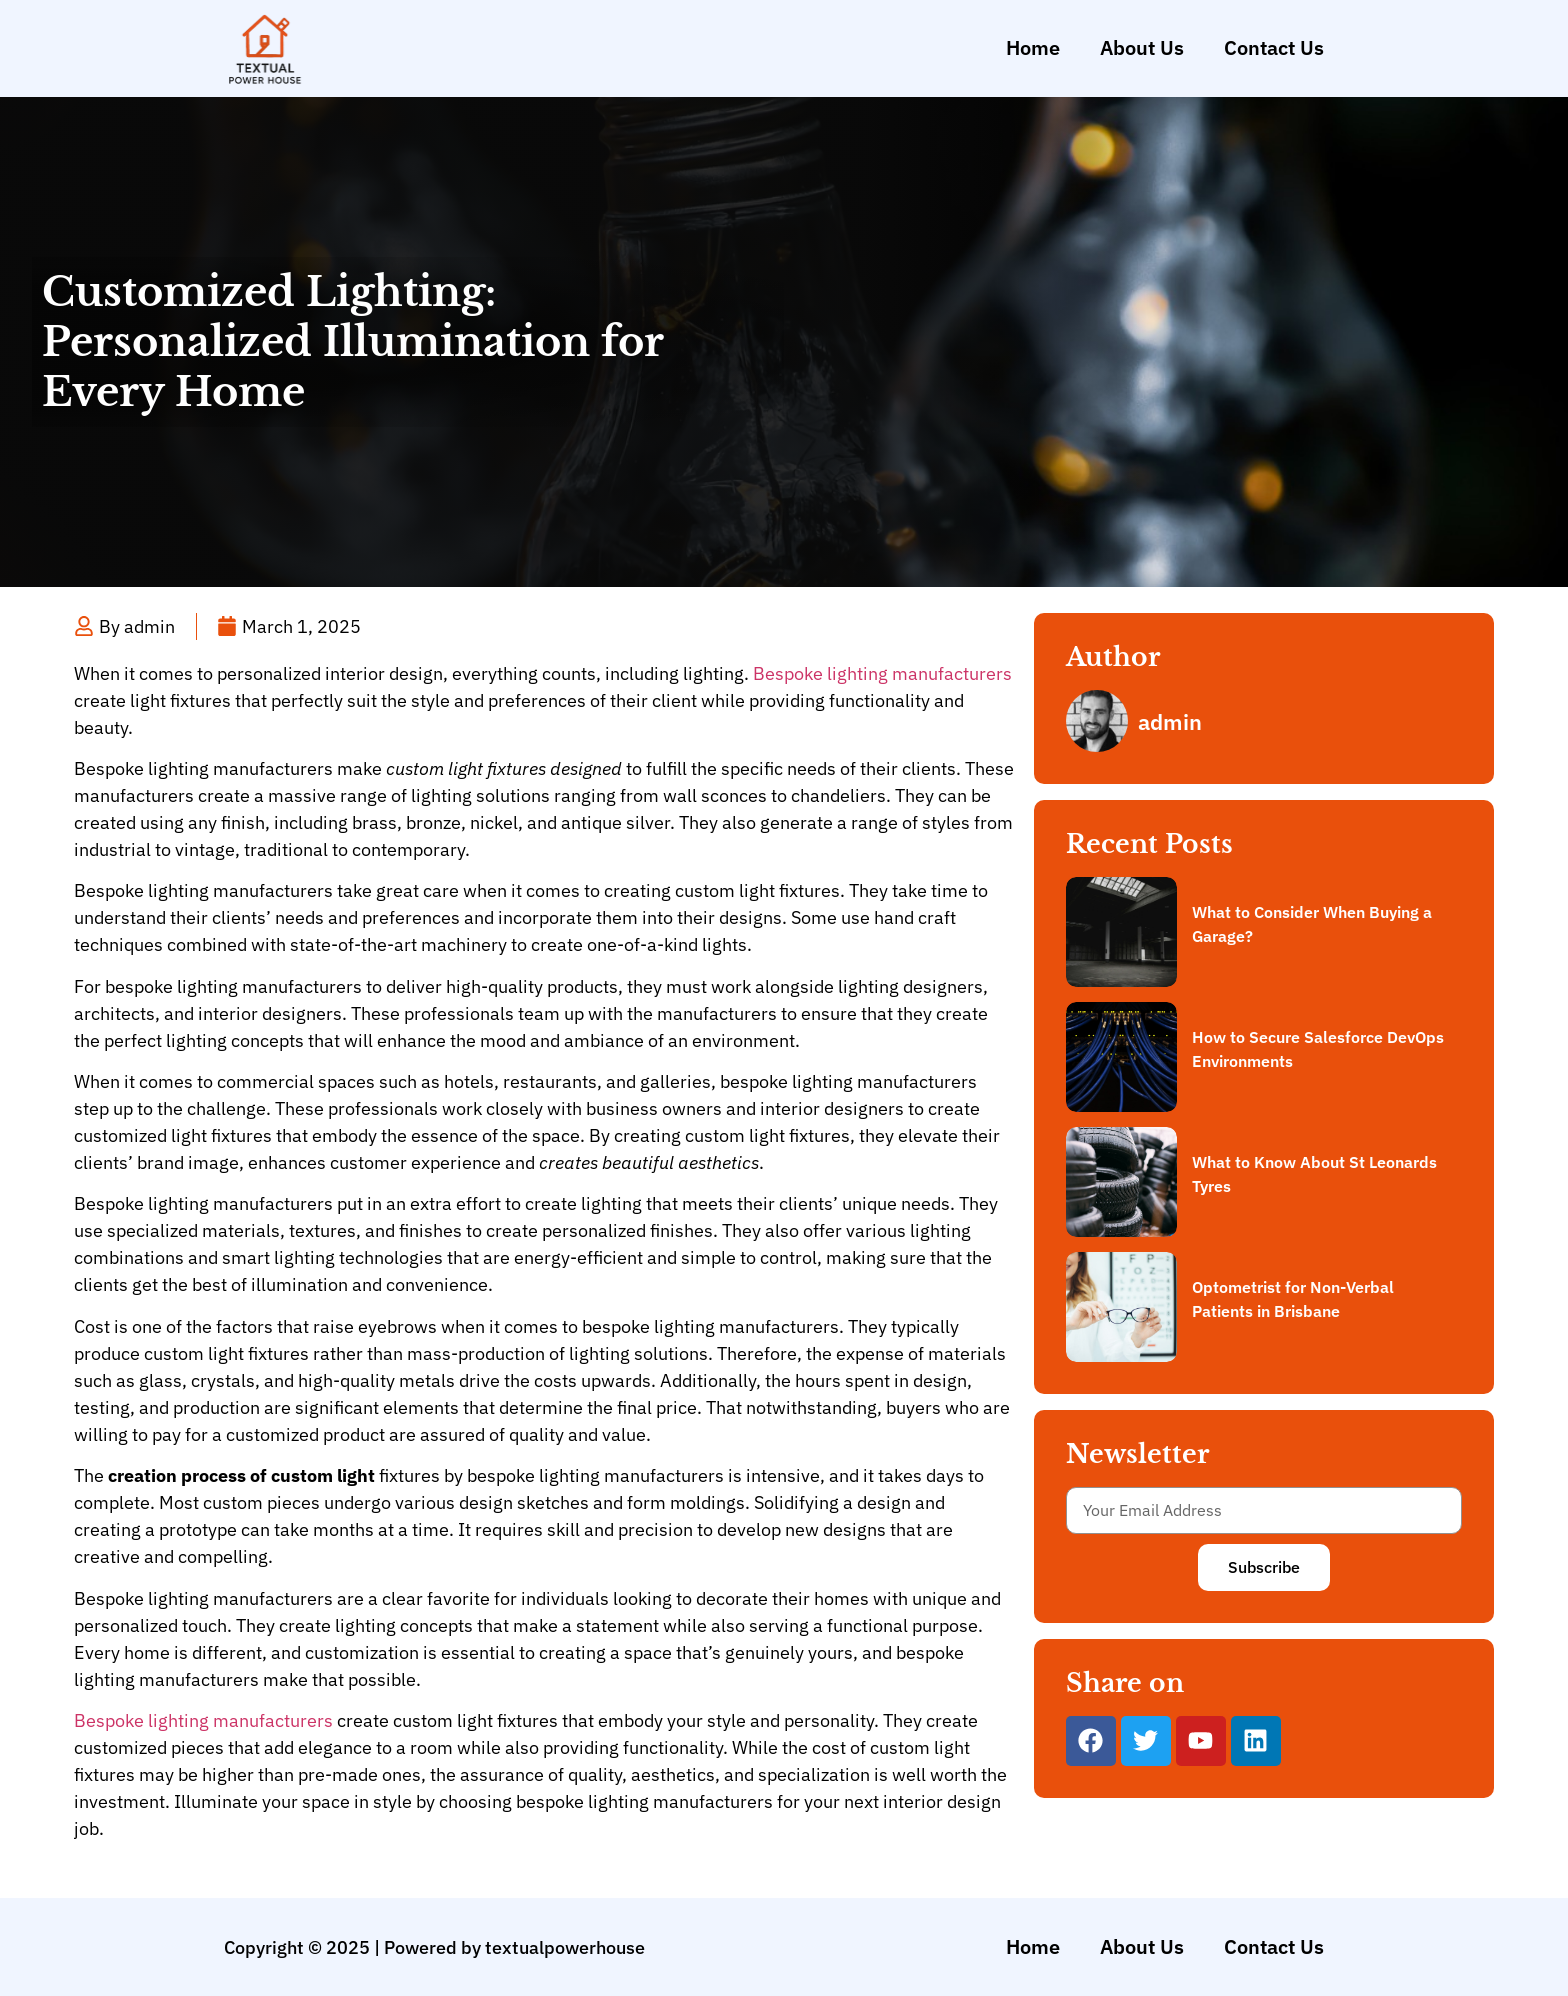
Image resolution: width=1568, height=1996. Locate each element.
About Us (1142, 47)
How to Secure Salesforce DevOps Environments (1318, 1049)
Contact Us (1274, 47)
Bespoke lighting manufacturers (882, 673)
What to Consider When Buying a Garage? (1312, 924)
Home (1033, 47)
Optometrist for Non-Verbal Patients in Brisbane (1293, 1299)
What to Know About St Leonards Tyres (1314, 1174)
